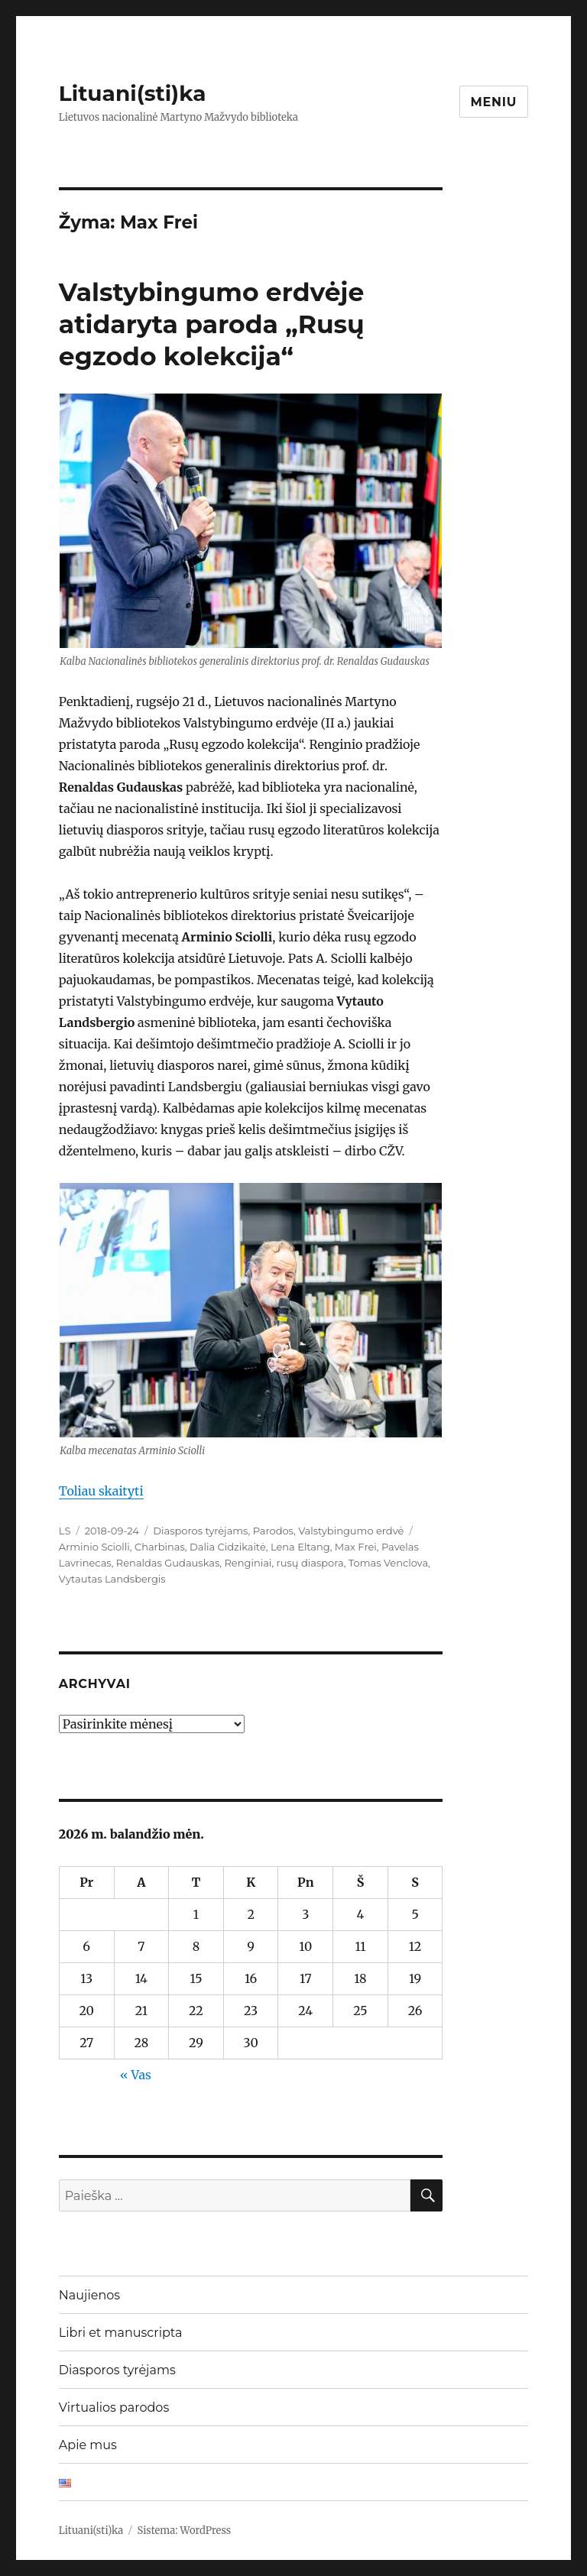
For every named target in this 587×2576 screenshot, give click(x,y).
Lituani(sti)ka (132, 93)
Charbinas (160, 1547)
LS (65, 1531)
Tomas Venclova (388, 1563)
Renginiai (247, 1563)
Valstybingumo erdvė (351, 1531)
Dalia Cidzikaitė (228, 1547)
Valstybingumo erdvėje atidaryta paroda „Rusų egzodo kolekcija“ (212, 324)
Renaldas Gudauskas (167, 1563)
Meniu (494, 102)
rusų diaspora (310, 1563)
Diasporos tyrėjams (200, 1531)
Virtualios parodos (114, 2407)
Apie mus (88, 2445)
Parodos (273, 1531)
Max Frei (356, 1547)
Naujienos (89, 2295)
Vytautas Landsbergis (112, 1579)
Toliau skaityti (101, 1491)
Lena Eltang (300, 1547)
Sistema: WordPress (185, 2530)
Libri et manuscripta (121, 2332)
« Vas (135, 2074)
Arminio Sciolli (94, 1547)
